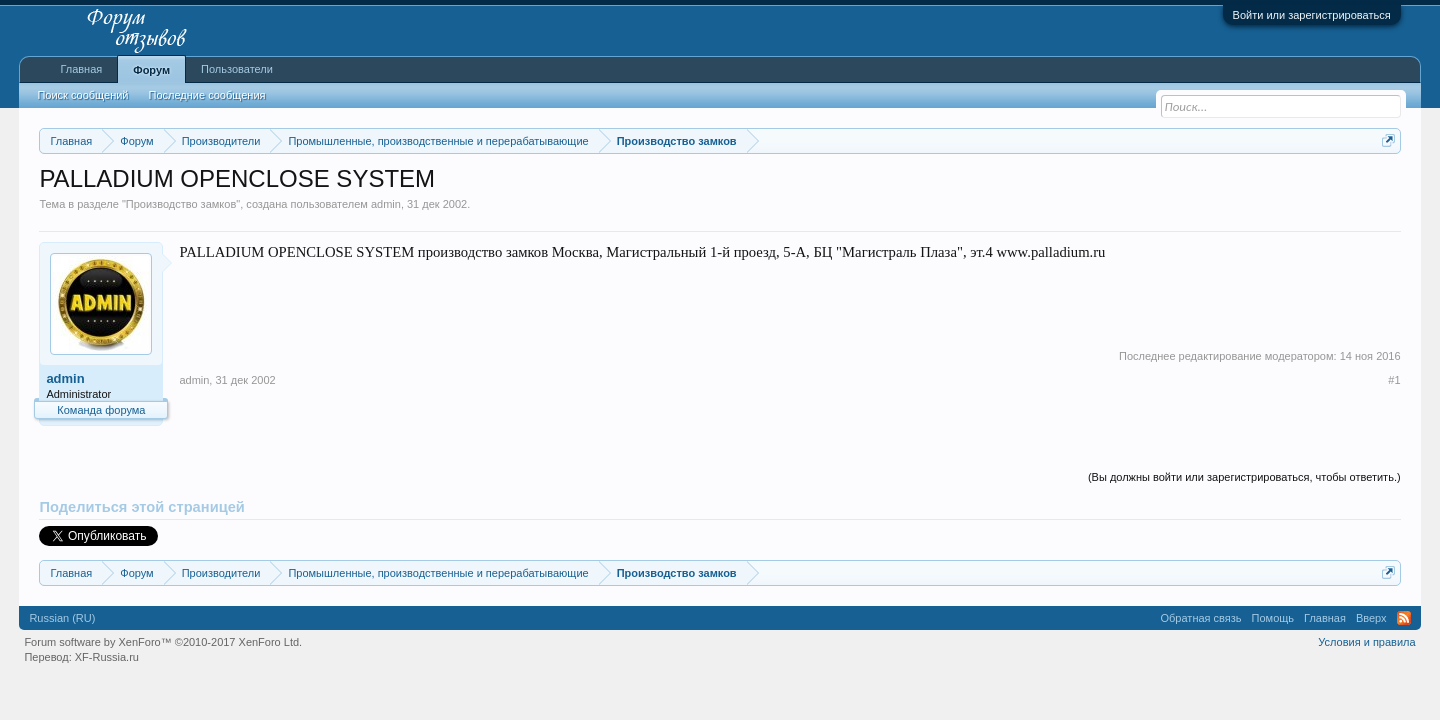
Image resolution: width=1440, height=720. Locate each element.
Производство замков (181, 204)
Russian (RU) (62, 618)
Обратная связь (1201, 618)
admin (386, 204)
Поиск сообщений (82, 95)
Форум (151, 70)
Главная (81, 69)
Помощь (1273, 618)
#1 (1394, 380)
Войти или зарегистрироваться (1312, 15)
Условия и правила (1366, 642)
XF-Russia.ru (107, 657)
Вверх (1371, 618)
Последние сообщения (207, 95)
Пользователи (237, 69)
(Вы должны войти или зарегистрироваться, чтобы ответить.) (1244, 477)
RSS (1404, 618)
